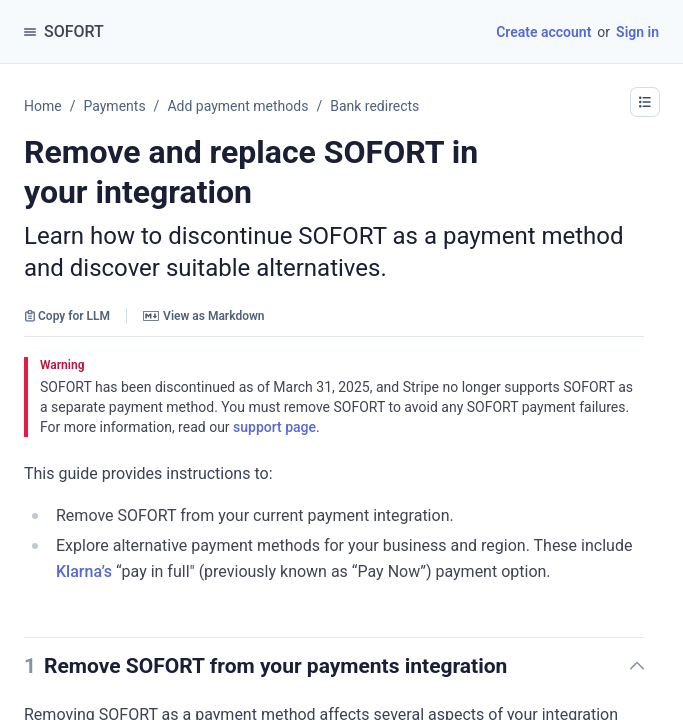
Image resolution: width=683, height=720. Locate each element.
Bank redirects (374, 106)
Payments (114, 106)
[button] (525, 666)
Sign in (637, 32)
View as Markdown (203, 316)
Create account (543, 32)
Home (43, 106)
